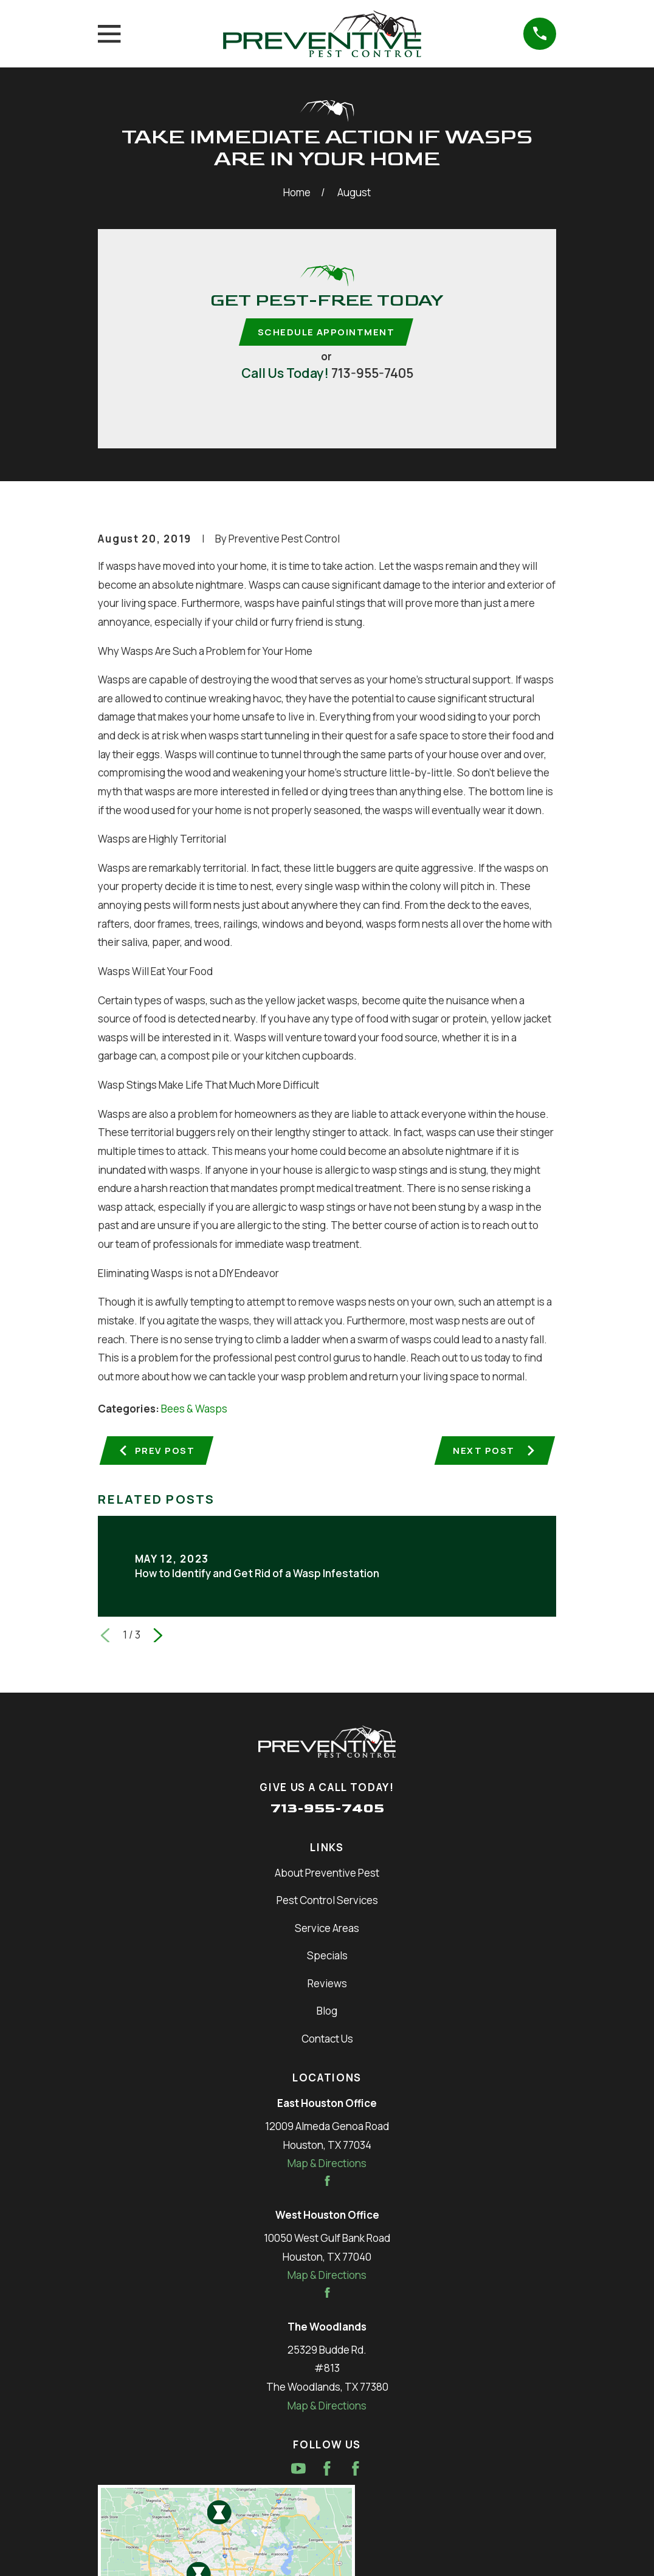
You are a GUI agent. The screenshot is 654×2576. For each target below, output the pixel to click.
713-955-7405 (372, 374)
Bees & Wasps (194, 1410)
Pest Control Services (327, 1903)
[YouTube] (298, 2471)
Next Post (493, 1452)
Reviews (327, 1986)
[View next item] (158, 1638)
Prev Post (157, 1452)
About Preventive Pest (327, 1876)
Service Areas (327, 1930)
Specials (327, 1958)
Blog (327, 2014)
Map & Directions (327, 2166)
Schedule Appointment (326, 332)
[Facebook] (327, 2471)
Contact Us (327, 2041)
